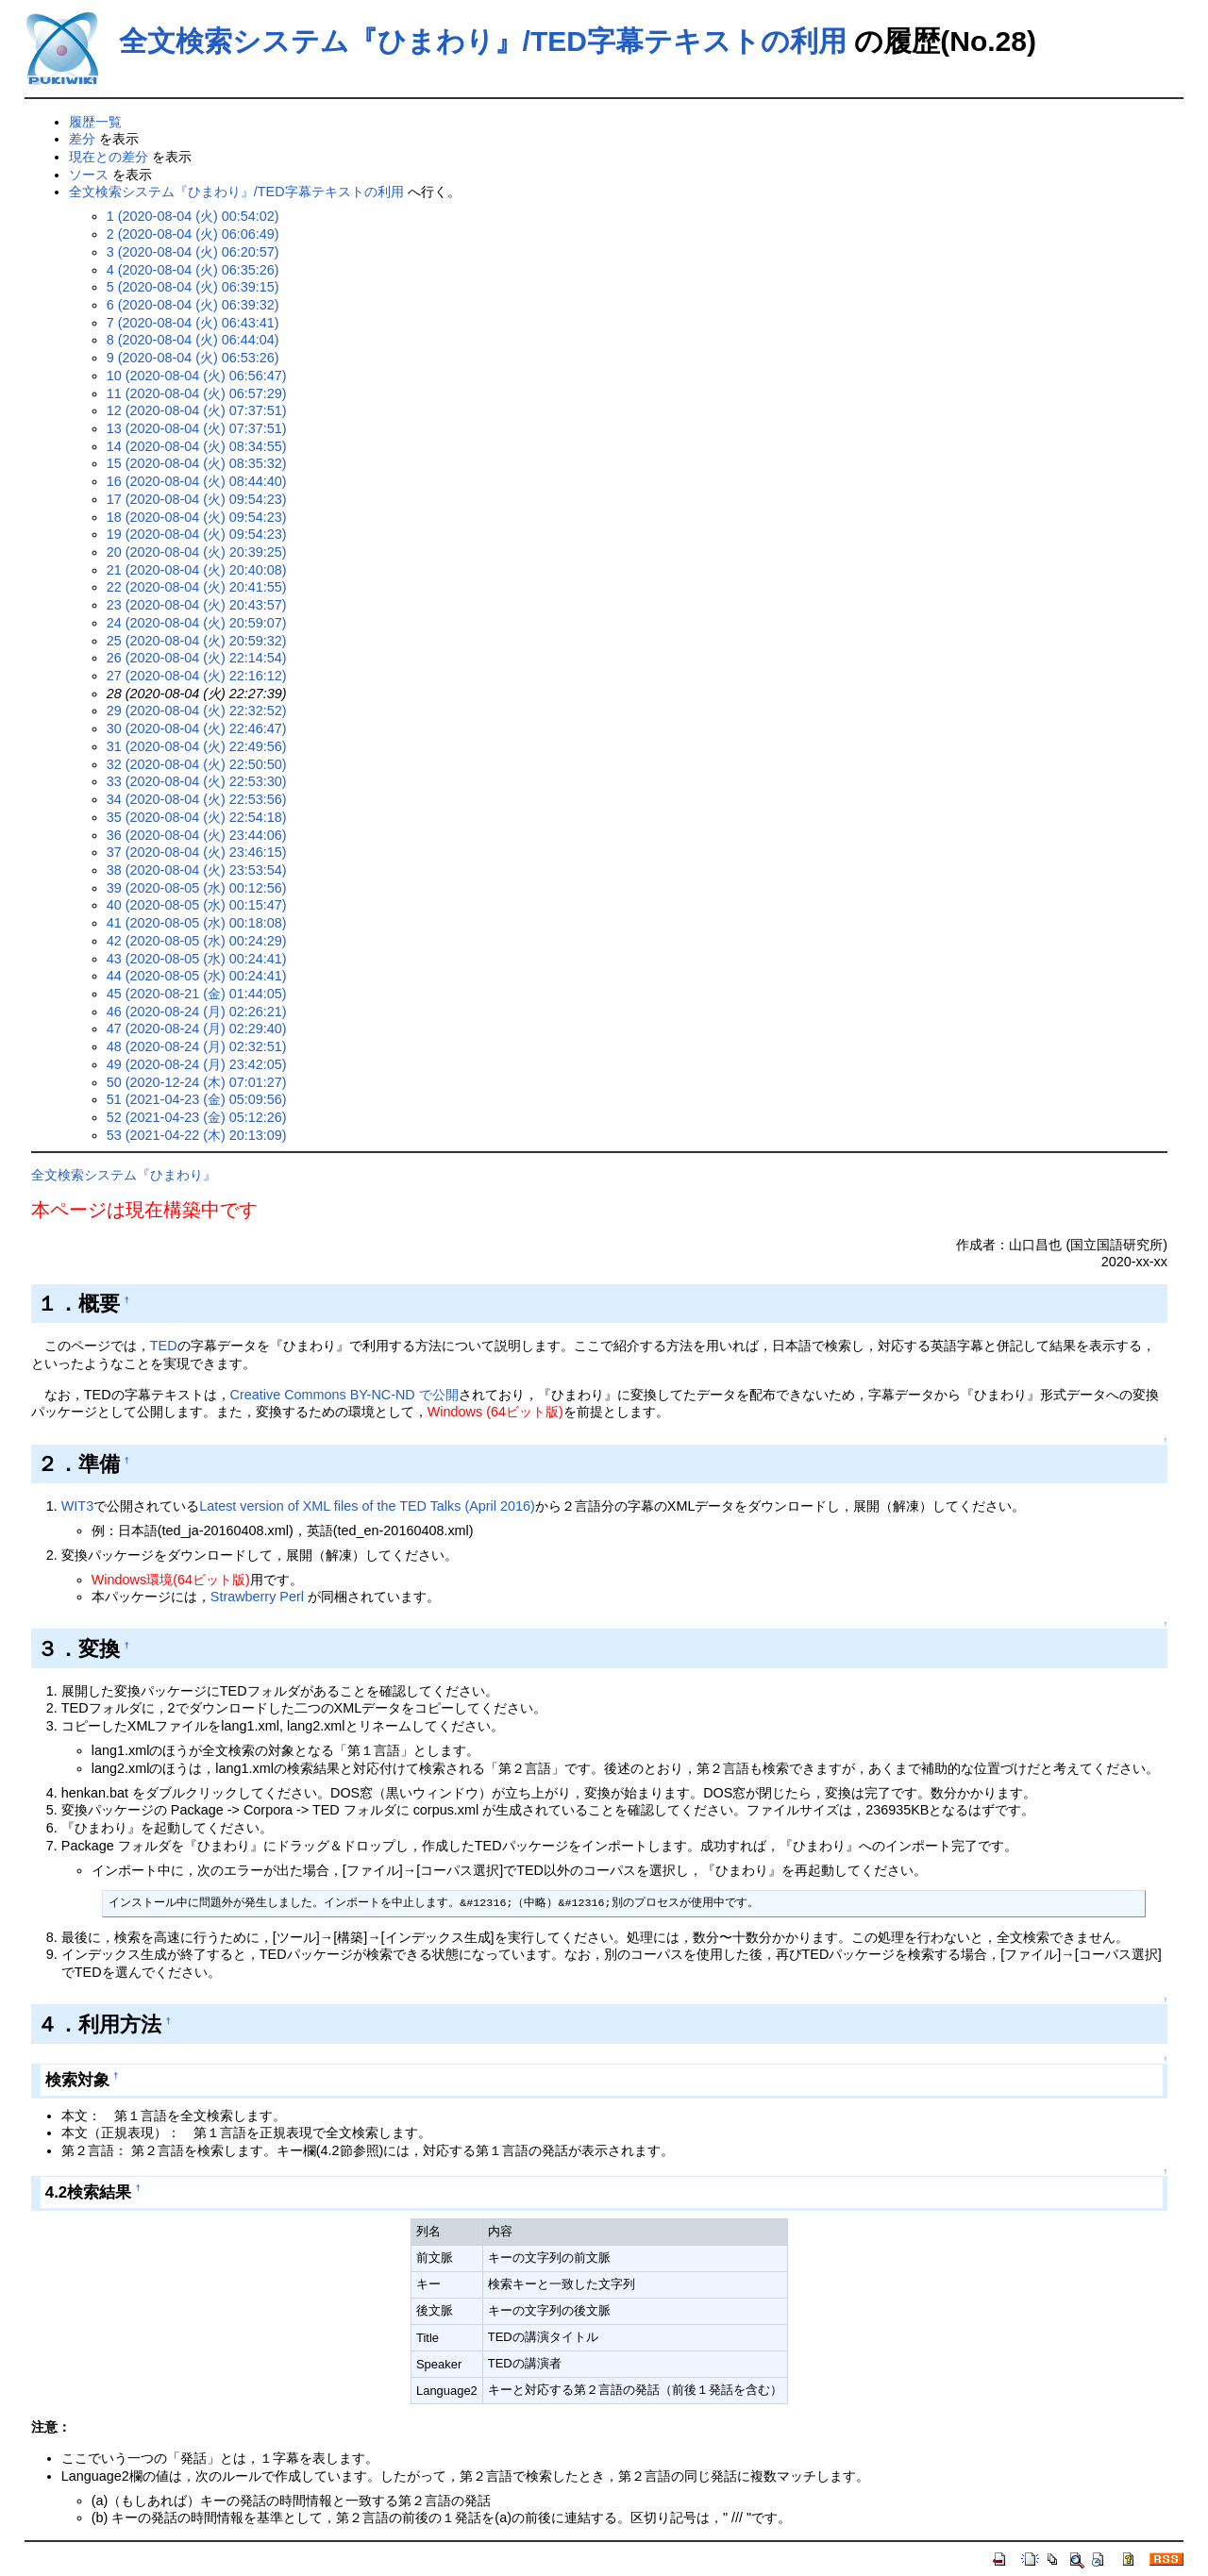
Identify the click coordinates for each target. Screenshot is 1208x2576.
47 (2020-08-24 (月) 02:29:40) (197, 1028)
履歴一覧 (95, 121)
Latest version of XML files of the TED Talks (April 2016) (367, 1506)
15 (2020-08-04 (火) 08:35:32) (197, 463)
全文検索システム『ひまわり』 (123, 1174)
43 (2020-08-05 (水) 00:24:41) (197, 958)
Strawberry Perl (257, 1596)
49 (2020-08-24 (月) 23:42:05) (197, 1064)
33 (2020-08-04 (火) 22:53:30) (197, 781)
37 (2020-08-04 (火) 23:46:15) (197, 852)
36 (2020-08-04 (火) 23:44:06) (197, 835)
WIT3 (77, 1506)
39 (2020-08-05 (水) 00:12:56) (197, 887)
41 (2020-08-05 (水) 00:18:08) (197, 922)
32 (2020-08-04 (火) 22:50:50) (197, 764)
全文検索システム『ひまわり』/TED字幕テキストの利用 (483, 41)
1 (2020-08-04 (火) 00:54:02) (193, 216)
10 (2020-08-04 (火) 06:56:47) (197, 375)
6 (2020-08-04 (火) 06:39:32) (193, 304)
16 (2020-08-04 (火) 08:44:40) (197, 481)
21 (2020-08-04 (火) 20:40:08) (197, 569)
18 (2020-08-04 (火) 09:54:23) (197, 517)
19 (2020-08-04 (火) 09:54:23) (197, 534)
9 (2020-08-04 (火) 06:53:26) (193, 357)
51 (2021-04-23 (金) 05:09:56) (197, 1099)
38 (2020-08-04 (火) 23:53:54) (197, 870)
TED (163, 1345)
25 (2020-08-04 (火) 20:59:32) (197, 640)
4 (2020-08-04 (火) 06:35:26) (193, 269)
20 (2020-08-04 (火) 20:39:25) (197, 552)
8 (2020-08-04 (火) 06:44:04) (193, 339)
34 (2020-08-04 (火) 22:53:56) (197, 799)
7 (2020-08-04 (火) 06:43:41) (193, 322)
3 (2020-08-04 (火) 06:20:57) (193, 251)
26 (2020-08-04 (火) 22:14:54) (197, 657)
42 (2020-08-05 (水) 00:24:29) (197, 940)
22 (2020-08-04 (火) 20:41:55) (197, 586)
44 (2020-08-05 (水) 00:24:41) (197, 975)
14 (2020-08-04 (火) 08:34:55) (197, 446)
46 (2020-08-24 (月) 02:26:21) (197, 1011)
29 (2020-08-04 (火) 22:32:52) (197, 710)
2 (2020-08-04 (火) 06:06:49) (193, 234)
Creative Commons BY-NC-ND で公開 (344, 1394)
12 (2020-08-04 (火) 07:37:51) (197, 410)
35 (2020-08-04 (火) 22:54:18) (197, 817)
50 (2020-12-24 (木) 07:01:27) (197, 1082)
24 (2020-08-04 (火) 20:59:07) (197, 622)
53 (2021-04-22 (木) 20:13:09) (197, 1135)
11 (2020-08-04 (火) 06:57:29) (197, 393)
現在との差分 (108, 156)
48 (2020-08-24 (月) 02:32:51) (197, 1046)
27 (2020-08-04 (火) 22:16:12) (197, 675)
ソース (89, 174)
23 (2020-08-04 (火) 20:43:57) (197, 604)
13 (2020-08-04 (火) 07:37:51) (197, 428)
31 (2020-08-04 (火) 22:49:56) (197, 746)
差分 (82, 138)
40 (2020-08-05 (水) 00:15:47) (197, 904)
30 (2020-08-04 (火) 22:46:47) (197, 728)
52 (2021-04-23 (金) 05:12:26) (197, 1117)
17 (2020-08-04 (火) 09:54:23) (197, 499)
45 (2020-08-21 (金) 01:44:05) (197, 993)
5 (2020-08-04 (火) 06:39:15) (193, 286)
